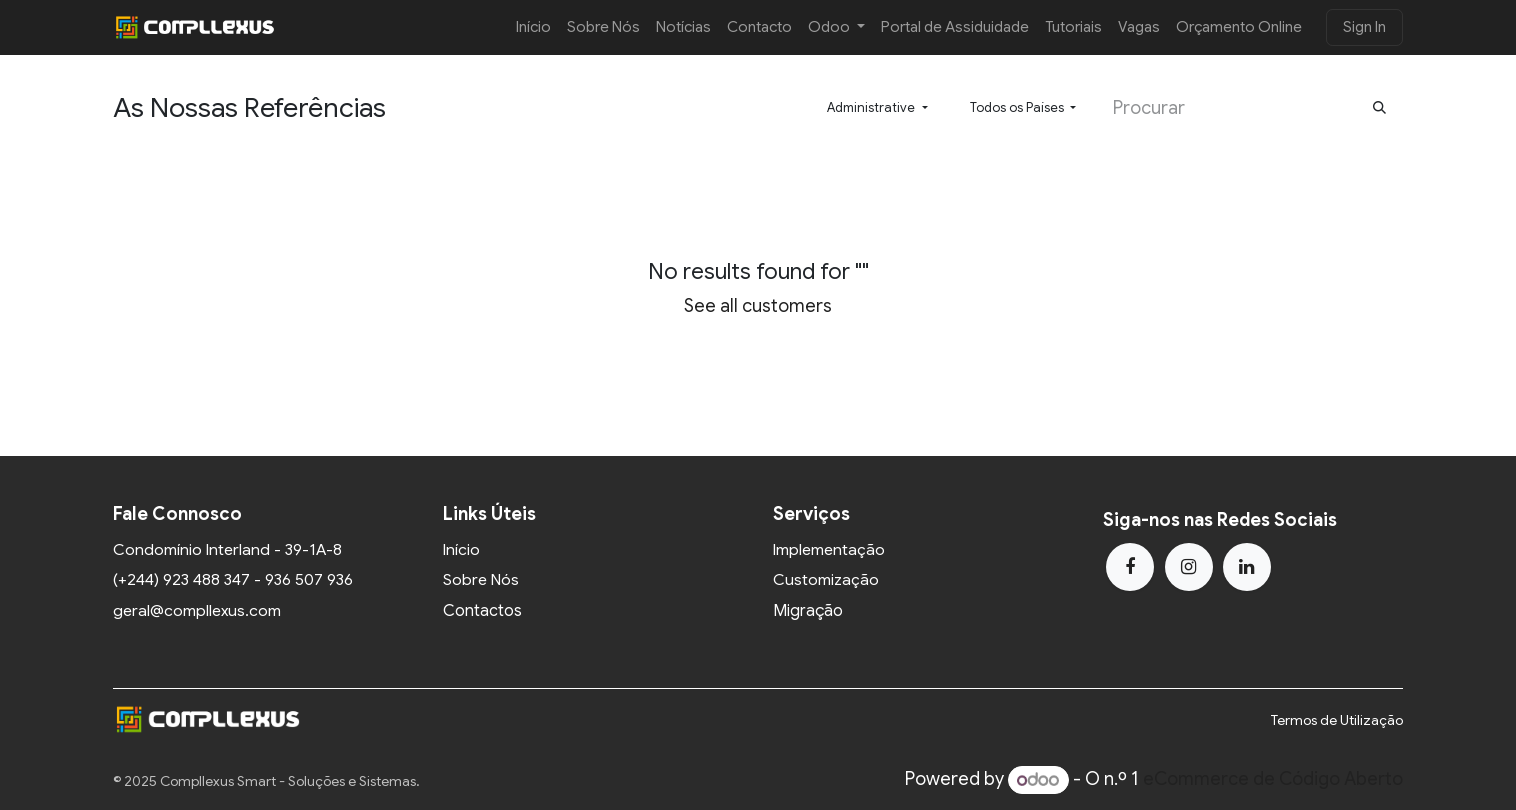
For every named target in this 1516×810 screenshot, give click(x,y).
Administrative (871, 107)
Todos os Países (1017, 107)
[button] (877, 108)
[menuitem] (533, 27)
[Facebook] (1130, 567)
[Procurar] (1379, 108)
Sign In (1364, 27)
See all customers (758, 306)
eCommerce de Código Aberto (1273, 780)
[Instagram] (1189, 567)
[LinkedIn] (1247, 567)
